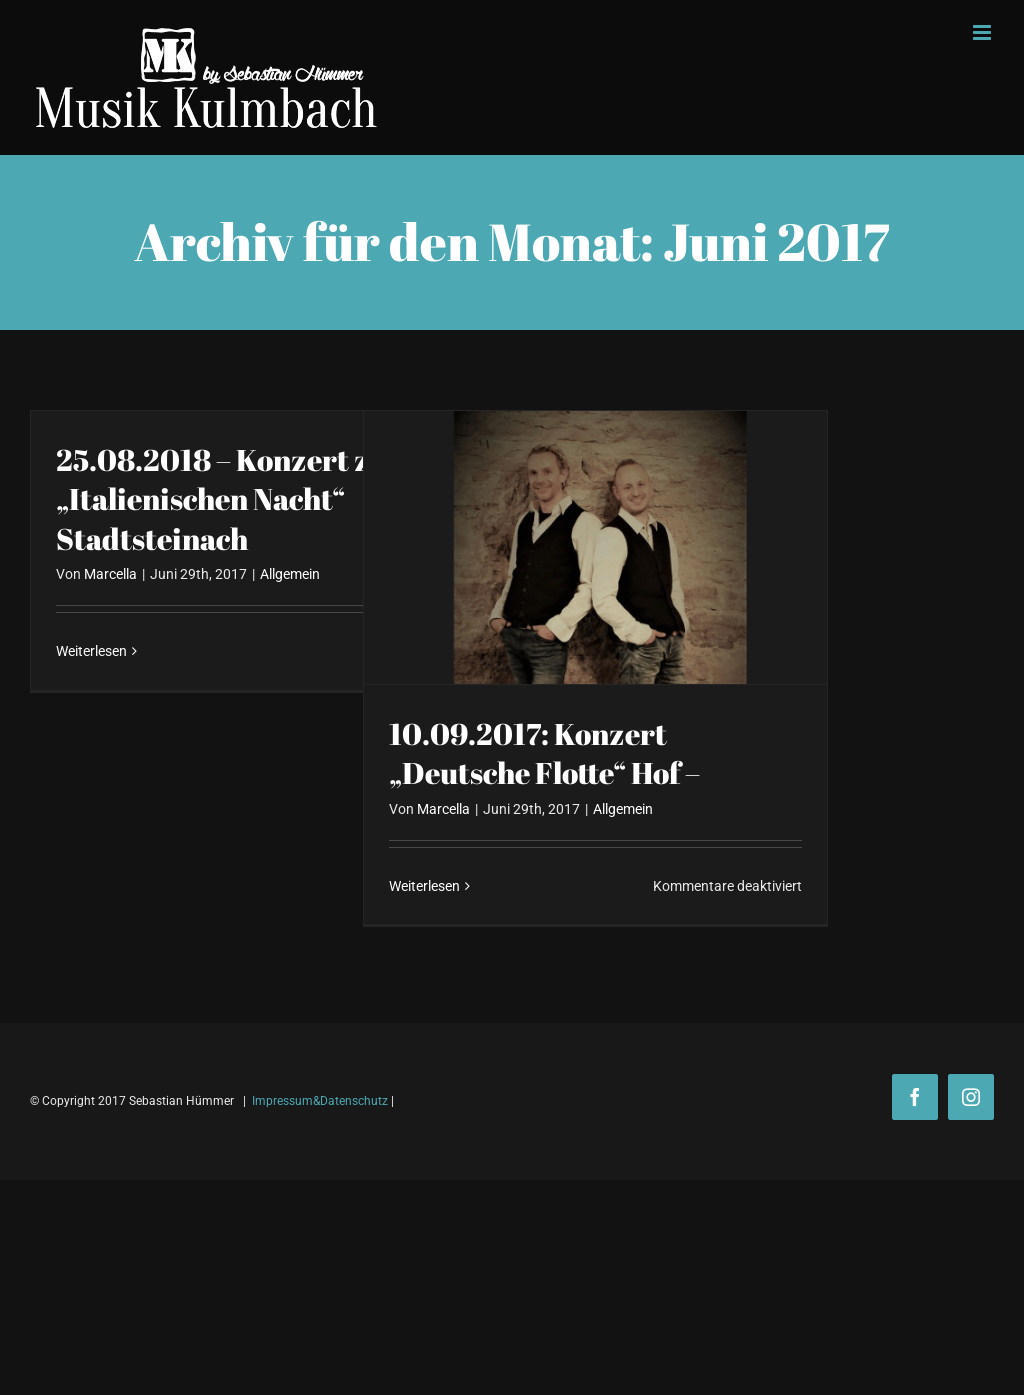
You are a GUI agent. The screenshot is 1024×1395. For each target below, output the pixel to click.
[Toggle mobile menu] (983, 32)
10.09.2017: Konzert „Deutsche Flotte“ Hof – (544, 753)
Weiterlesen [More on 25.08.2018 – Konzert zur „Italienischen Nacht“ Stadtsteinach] (91, 651)
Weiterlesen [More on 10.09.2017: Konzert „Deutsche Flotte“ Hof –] (424, 886)
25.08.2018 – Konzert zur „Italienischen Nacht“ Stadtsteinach (229, 499)
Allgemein (290, 574)
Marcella (110, 574)
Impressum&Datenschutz (320, 1101)
